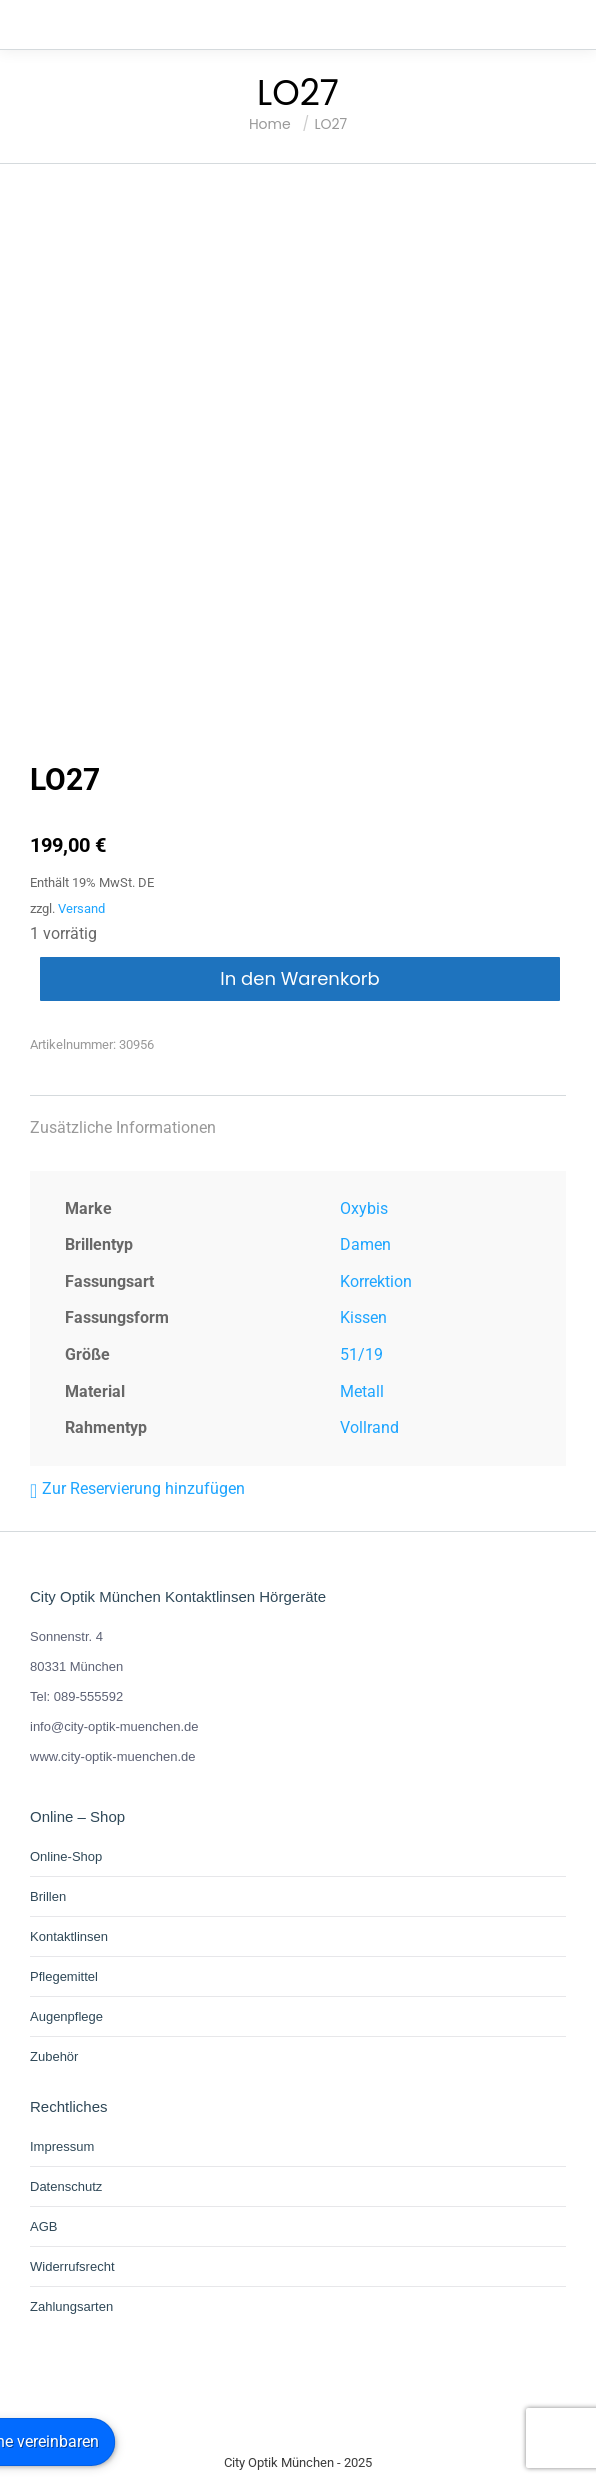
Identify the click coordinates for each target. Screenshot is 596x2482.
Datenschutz (66, 2186)
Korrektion (376, 1281)
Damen (365, 1244)
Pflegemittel (64, 1976)
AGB (43, 2226)
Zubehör (54, 2056)
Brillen (48, 1896)
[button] (137, 1489)
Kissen (363, 1317)
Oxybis (364, 1208)
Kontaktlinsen (69, 1936)
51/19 (361, 1354)
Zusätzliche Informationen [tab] (123, 1127)
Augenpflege (66, 2016)
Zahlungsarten (71, 2306)
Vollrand (369, 1427)
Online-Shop (66, 1856)
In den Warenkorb (299, 978)
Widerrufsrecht (72, 2266)
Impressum (62, 2146)
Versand (81, 908)
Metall (362, 1391)
